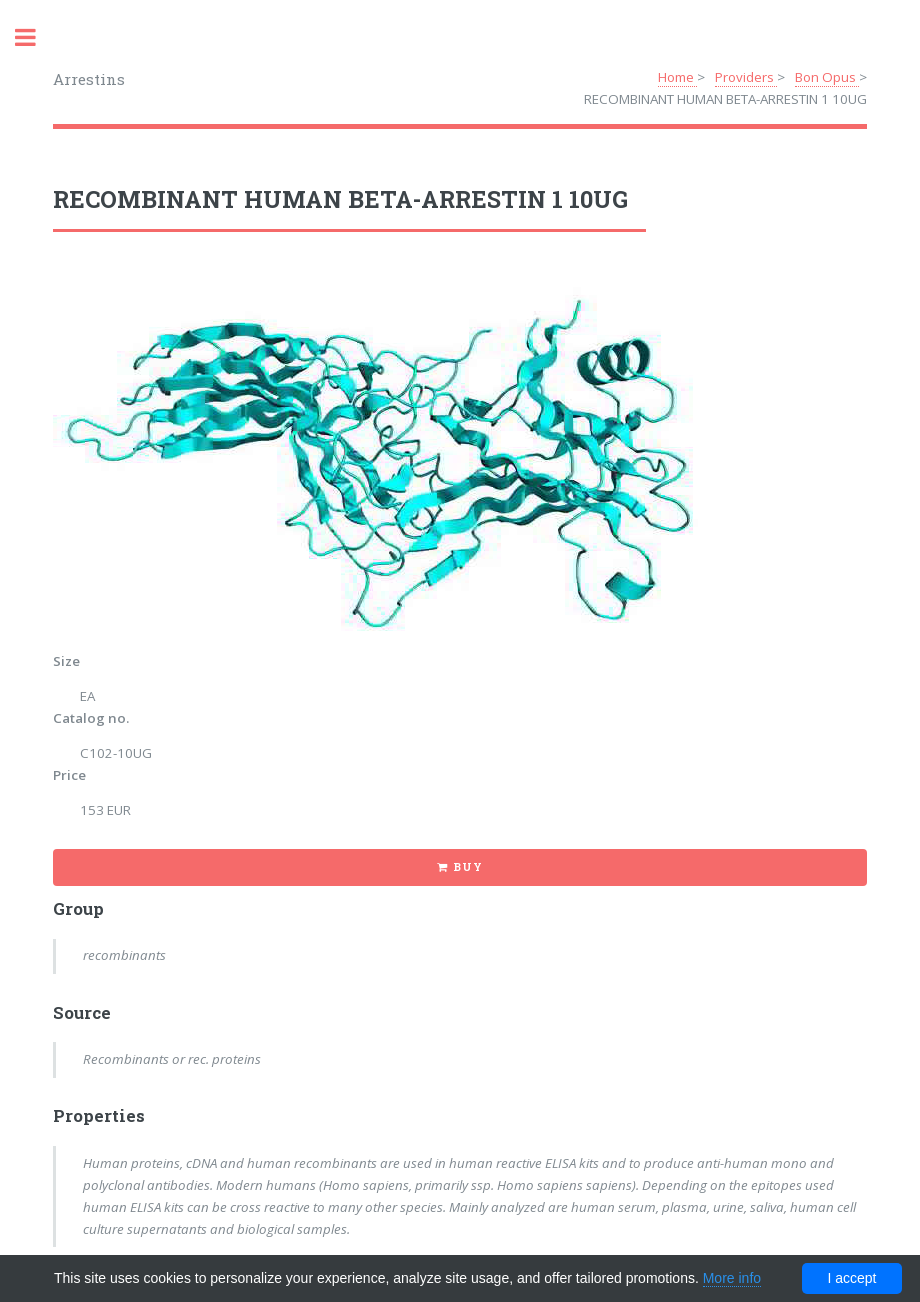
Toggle (36, 37)
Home (677, 77)
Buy (467, 867)
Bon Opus (827, 77)
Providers (746, 77)
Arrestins (89, 79)
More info (732, 1278)
